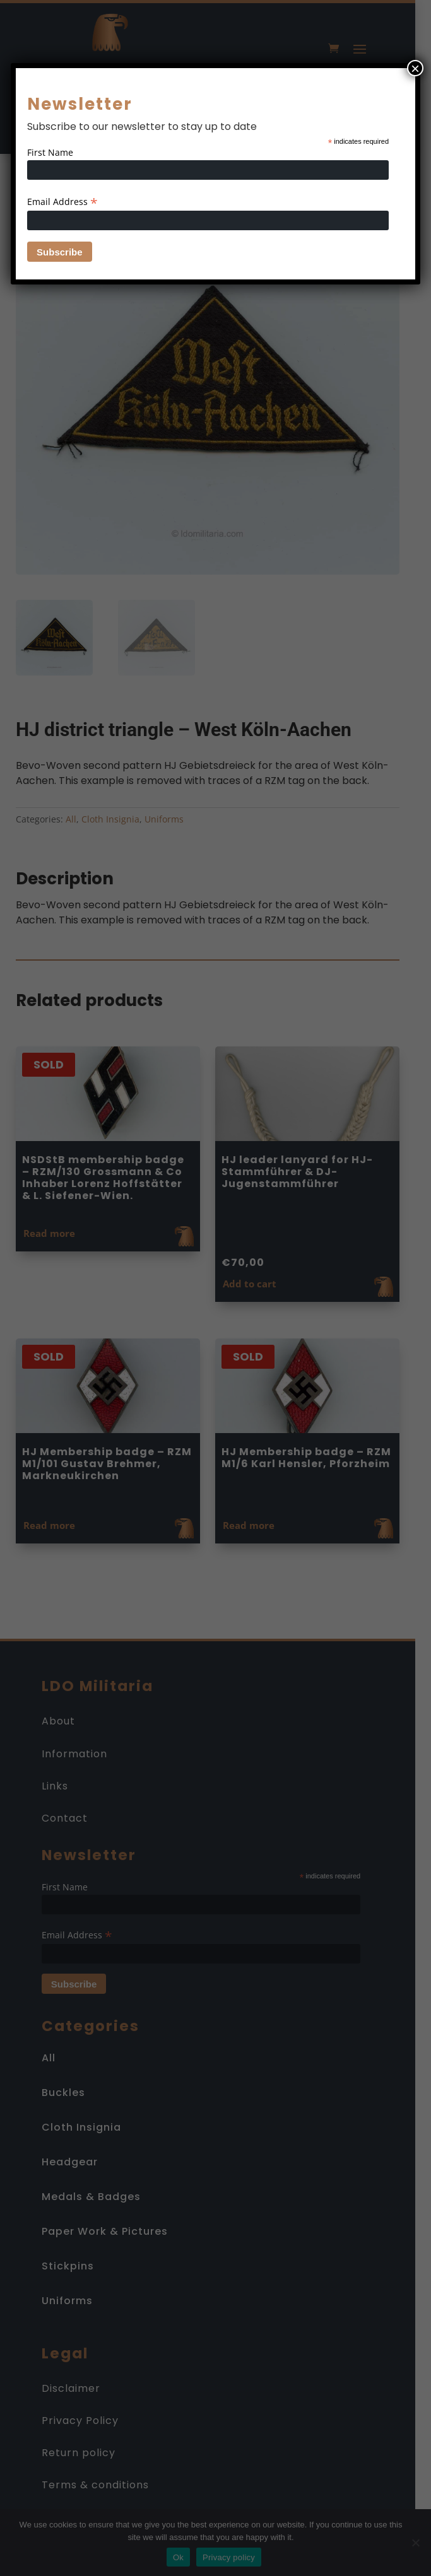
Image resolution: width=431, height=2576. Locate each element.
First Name (50, 152)
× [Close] (415, 68)
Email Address (62, 201)
